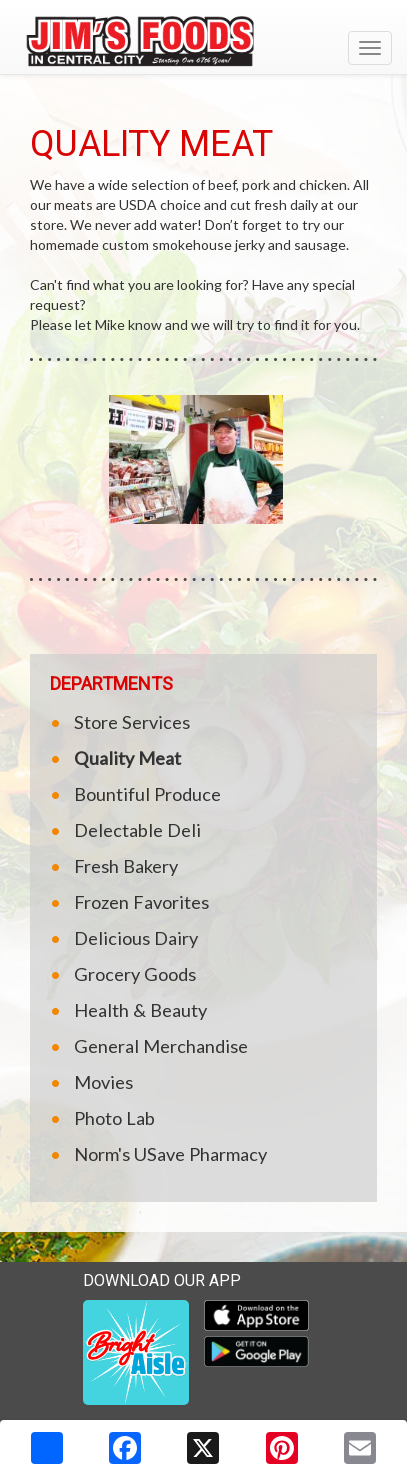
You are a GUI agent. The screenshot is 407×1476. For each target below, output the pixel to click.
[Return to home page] (203, 39)
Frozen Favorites (141, 902)
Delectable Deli (137, 830)
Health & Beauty (140, 1010)
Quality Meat (127, 758)
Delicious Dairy (136, 938)
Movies (103, 1082)
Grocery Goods (135, 974)
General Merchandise (161, 1046)
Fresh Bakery (126, 866)
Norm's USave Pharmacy (170, 1154)
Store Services (132, 722)
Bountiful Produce (147, 794)
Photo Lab (114, 1118)
